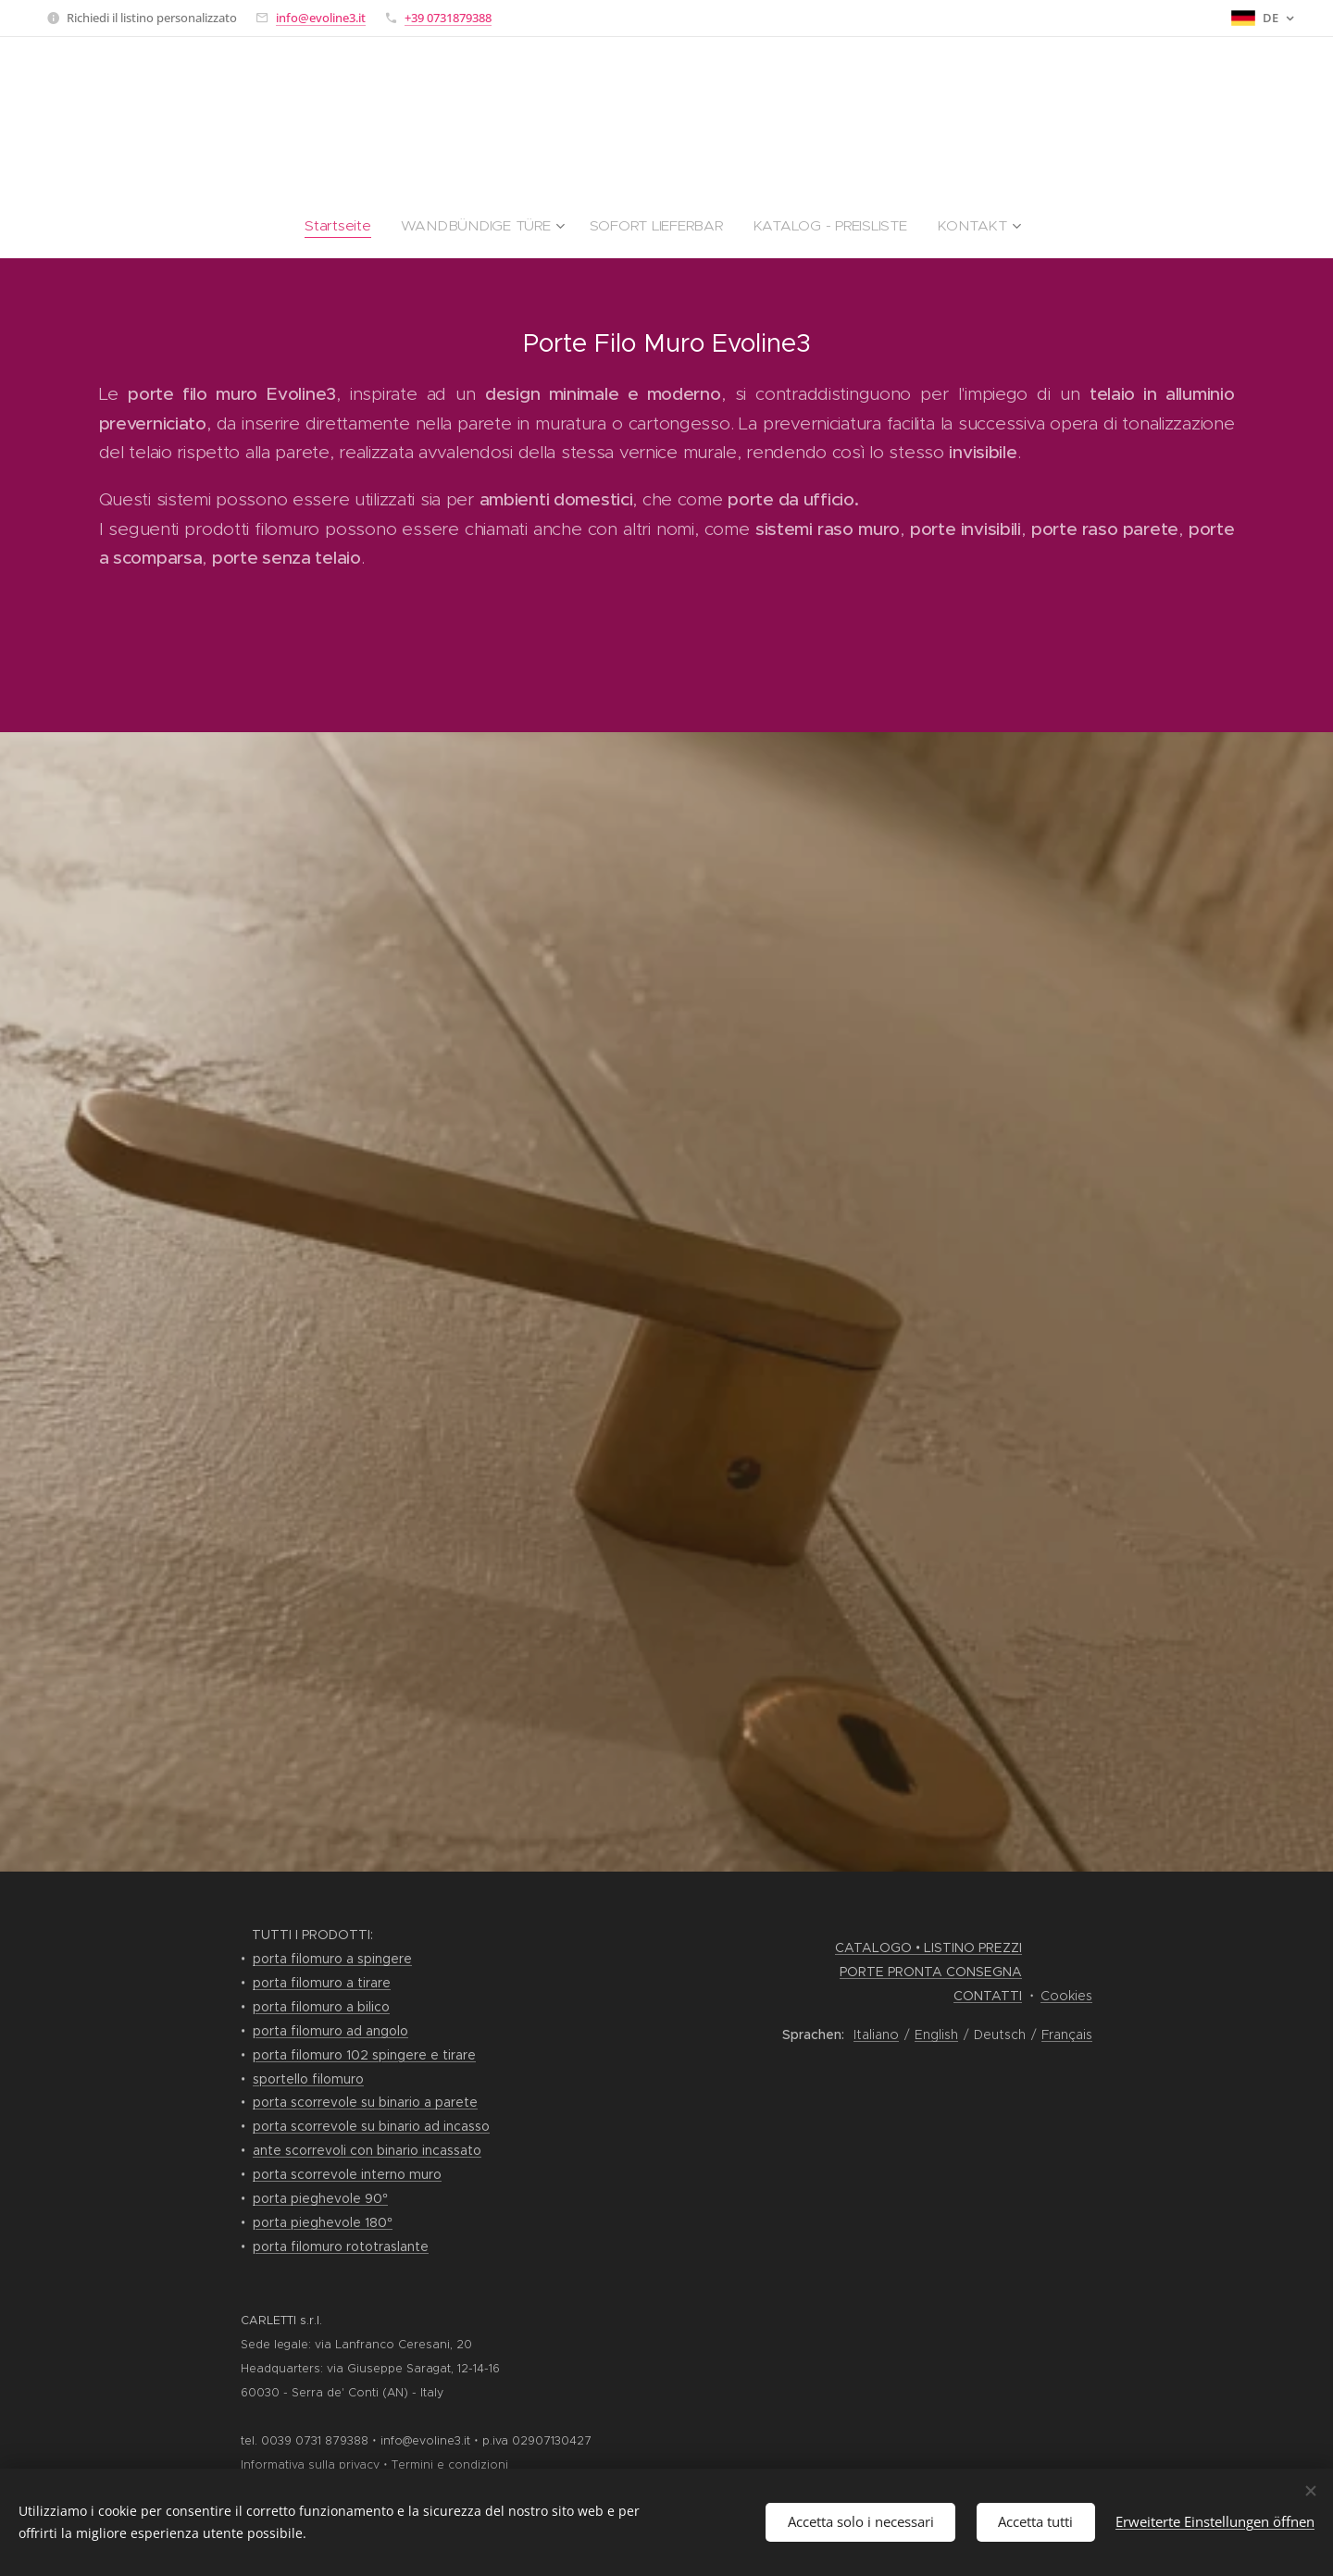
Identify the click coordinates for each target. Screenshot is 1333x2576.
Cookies (1066, 1995)
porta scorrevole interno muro (347, 2174)
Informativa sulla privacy (310, 2464)
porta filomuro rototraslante (341, 2246)
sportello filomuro (308, 2079)
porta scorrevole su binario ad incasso (371, 2126)
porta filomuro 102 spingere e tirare (364, 2055)
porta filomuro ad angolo (330, 2030)
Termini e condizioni (450, 2464)
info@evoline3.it (321, 17)
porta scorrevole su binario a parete (365, 2102)
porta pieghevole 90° (320, 2198)
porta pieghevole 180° (322, 2222)
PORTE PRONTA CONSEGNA (931, 1971)
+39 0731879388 (448, 17)
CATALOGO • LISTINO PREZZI (928, 1947)
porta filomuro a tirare (322, 1982)
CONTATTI (987, 1995)
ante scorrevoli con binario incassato (367, 2150)
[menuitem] (378, 226)
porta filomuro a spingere (332, 1958)
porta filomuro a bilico (321, 2006)
